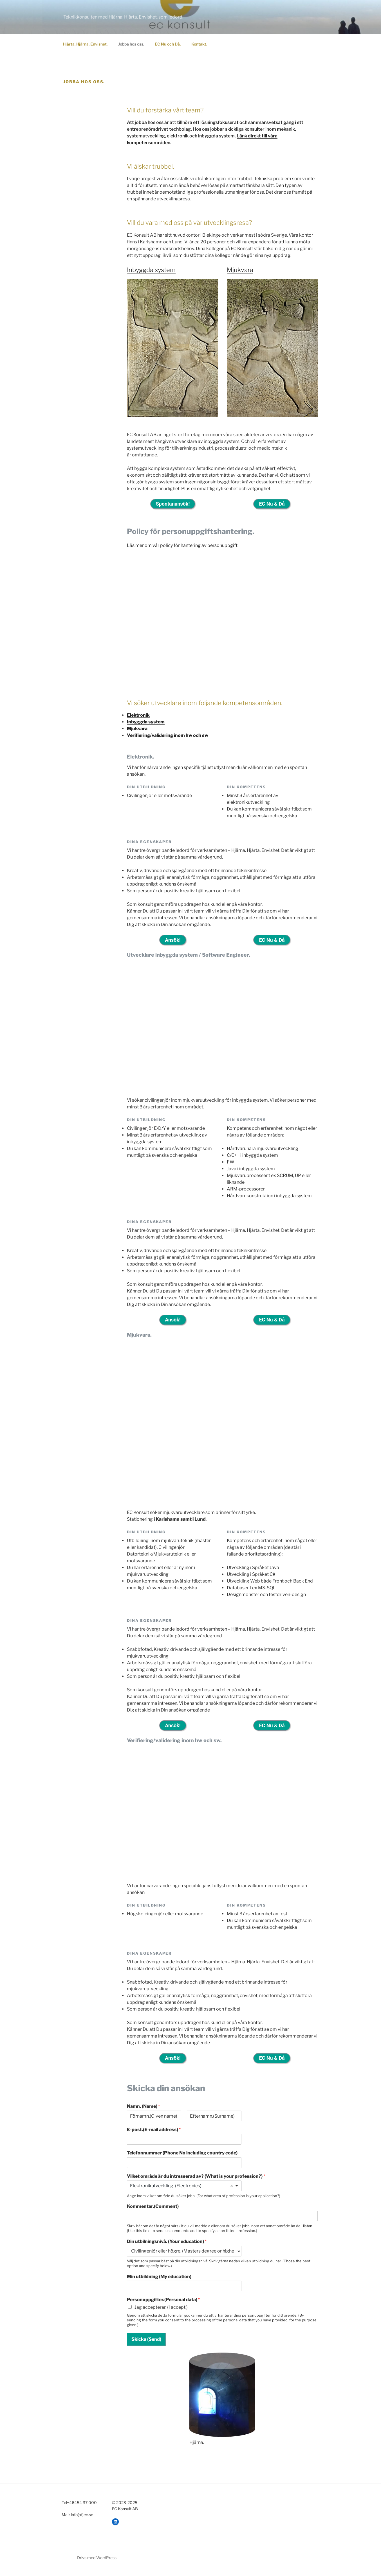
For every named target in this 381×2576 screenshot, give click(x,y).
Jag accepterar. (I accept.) (161, 2312)
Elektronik (138, 716)
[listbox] (184, 2191)
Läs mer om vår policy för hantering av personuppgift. (182, 546)
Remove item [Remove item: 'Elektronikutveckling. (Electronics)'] (231, 2191)
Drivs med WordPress (96, 2562)
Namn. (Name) (143, 2111)
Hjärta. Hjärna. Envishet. (85, 44)
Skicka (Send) (146, 2344)
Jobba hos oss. (131, 44)
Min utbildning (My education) (159, 2281)
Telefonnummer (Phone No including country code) (182, 2158)
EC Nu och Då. (168, 44)
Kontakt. (199, 44)
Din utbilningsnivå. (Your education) (167, 2246)
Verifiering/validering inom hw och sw (167, 736)
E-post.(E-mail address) (154, 2134)
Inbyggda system (151, 269)
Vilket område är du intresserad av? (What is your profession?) (196, 2181)
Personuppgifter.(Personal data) (163, 2305)
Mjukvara (240, 269)
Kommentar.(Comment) (153, 2211)
